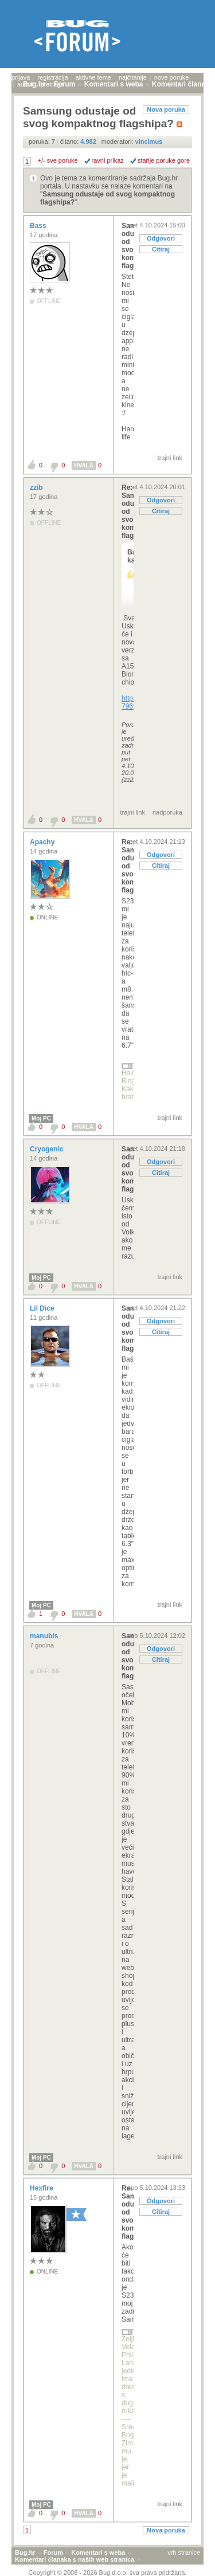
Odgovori (161, 238)
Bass (39, 226)
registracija (52, 77)
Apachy (43, 842)
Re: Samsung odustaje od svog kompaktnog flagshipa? (128, 511)
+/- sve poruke (58, 160)
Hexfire (42, 2188)
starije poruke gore (164, 160)
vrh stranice (183, 2552)
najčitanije (133, 77)
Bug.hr (25, 2552)
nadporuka (167, 812)
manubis (45, 1636)
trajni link (170, 457)
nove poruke (171, 77)
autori (25, 84)
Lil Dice (43, 1308)
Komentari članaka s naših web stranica (74, 2559)
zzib (37, 487)
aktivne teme (93, 77)
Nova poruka (166, 109)
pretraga (52, 84)
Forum (53, 2552)
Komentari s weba (98, 2552)
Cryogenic (47, 1149)
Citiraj (161, 249)
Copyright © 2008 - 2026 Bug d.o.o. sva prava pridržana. (108, 2572)
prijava (20, 77)
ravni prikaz (108, 160)
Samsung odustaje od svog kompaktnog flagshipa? (128, 246)
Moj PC (41, 1118)
